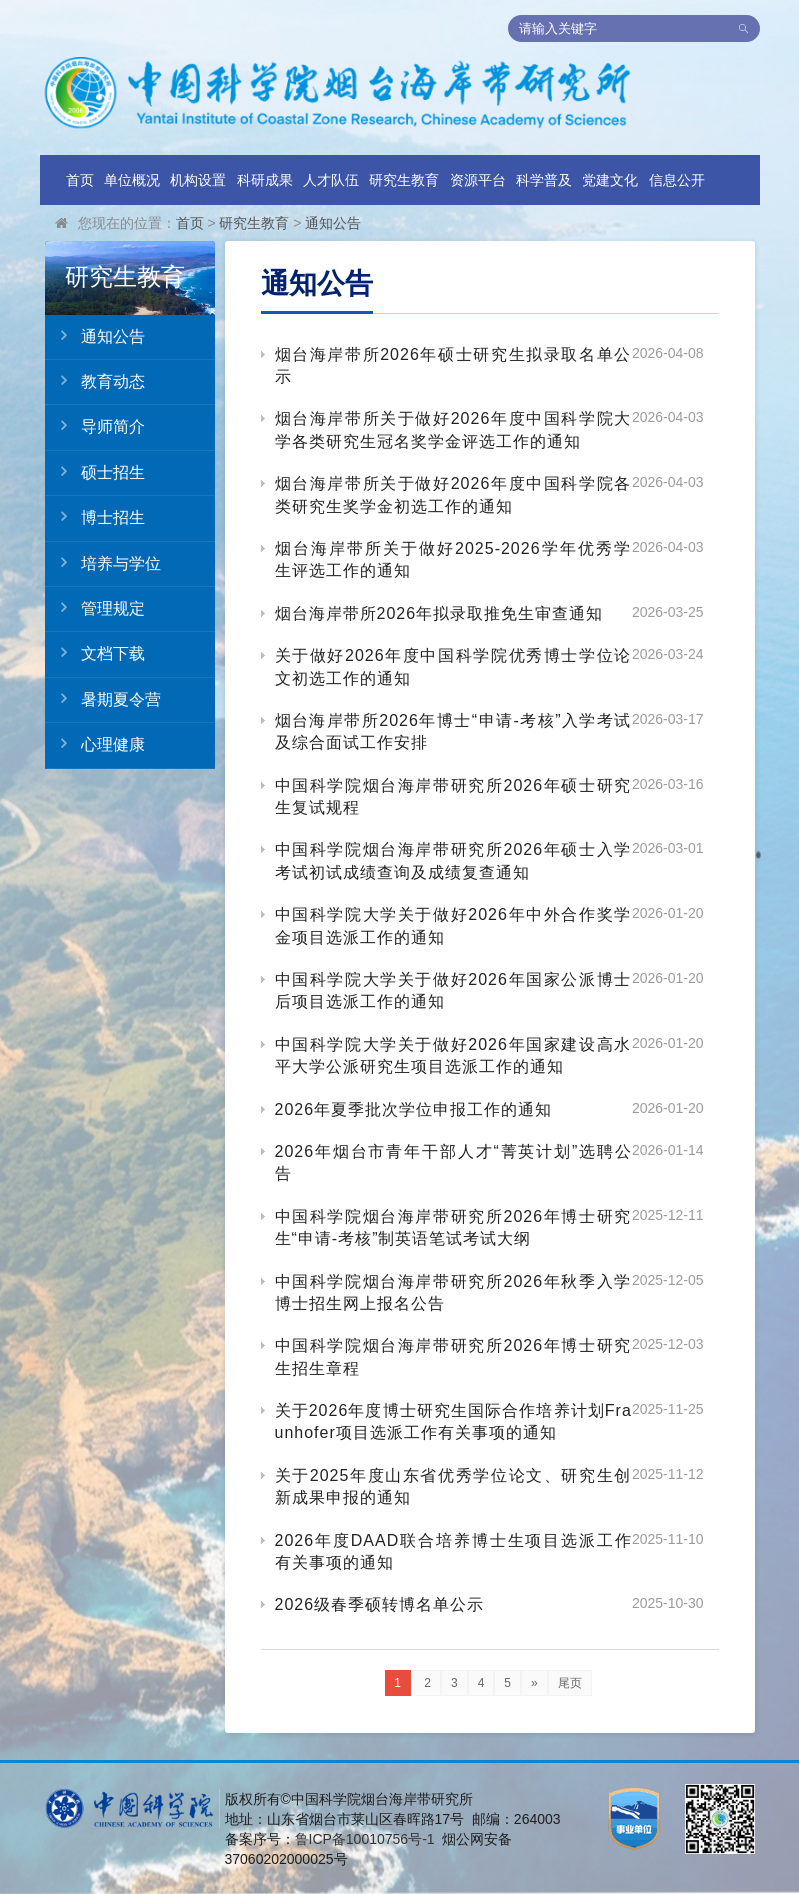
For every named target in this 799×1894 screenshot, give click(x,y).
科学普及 (544, 180)
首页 (80, 180)
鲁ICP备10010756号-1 (365, 1839)
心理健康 (95, 744)
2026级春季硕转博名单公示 (380, 1604)
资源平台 (478, 180)
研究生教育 (404, 180)
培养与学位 (103, 563)
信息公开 (677, 180)
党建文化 (610, 180)
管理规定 (95, 608)
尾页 (570, 1683)
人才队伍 (331, 180)
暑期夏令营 (103, 699)
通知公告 (333, 223)
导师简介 (95, 426)
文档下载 (95, 653)
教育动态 (95, 381)
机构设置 (198, 180)
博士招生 (95, 517)
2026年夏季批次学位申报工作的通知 (414, 1109)
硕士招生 (95, 472)
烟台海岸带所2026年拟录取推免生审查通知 (439, 613)
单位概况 (132, 180)
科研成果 (265, 180)
